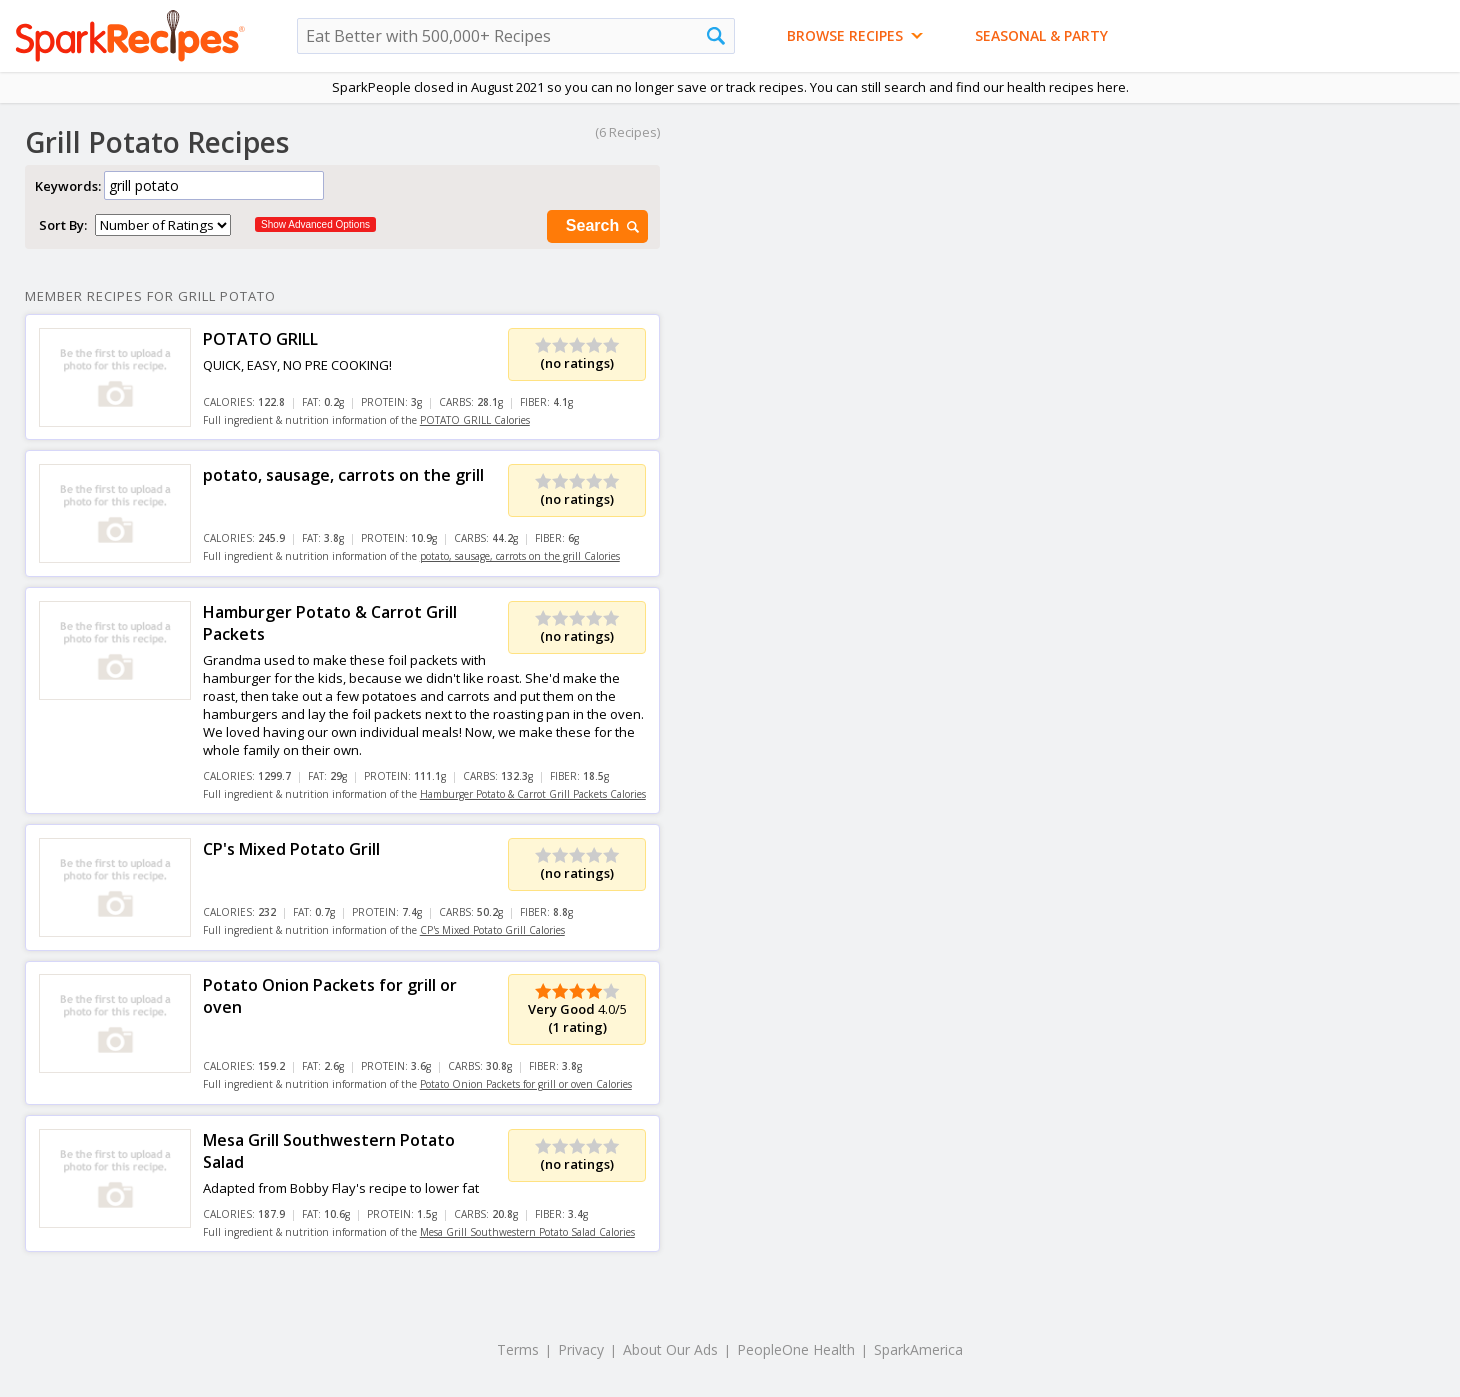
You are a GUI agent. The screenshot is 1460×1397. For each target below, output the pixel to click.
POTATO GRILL (260, 339)
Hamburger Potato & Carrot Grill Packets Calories (533, 794)
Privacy (581, 1349)
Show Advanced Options (315, 224)
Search (604, 226)
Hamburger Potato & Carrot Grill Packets (330, 623)
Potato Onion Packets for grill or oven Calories (526, 1084)
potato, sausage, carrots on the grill (343, 475)
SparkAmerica (918, 1349)
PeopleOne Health (796, 1349)
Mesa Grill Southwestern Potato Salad (329, 1151)
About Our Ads (670, 1349)
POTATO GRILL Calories (475, 420)
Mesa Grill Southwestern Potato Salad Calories (527, 1232)
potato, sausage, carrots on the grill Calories (520, 556)
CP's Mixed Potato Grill (291, 849)
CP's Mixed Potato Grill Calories (492, 930)
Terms (518, 1349)
